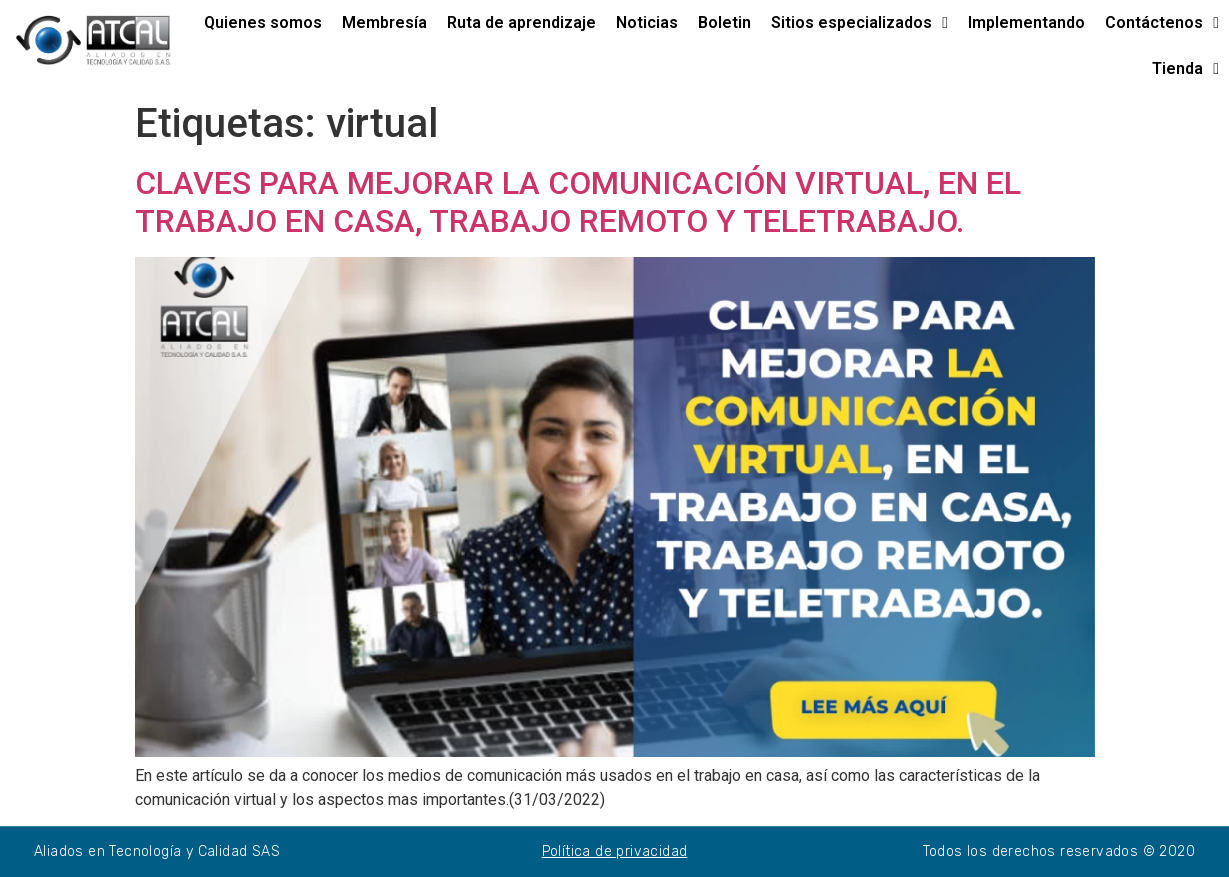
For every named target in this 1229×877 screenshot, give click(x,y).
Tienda (1185, 69)
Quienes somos (263, 22)
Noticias (647, 22)
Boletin (724, 22)
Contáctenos (1162, 23)
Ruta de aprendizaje (521, 22)
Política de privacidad (615, 851)
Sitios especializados (859, 23)
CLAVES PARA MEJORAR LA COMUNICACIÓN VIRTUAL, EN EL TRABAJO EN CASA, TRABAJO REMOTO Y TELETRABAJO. (578, 202)
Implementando (1026, 22)
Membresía (384, 22)
